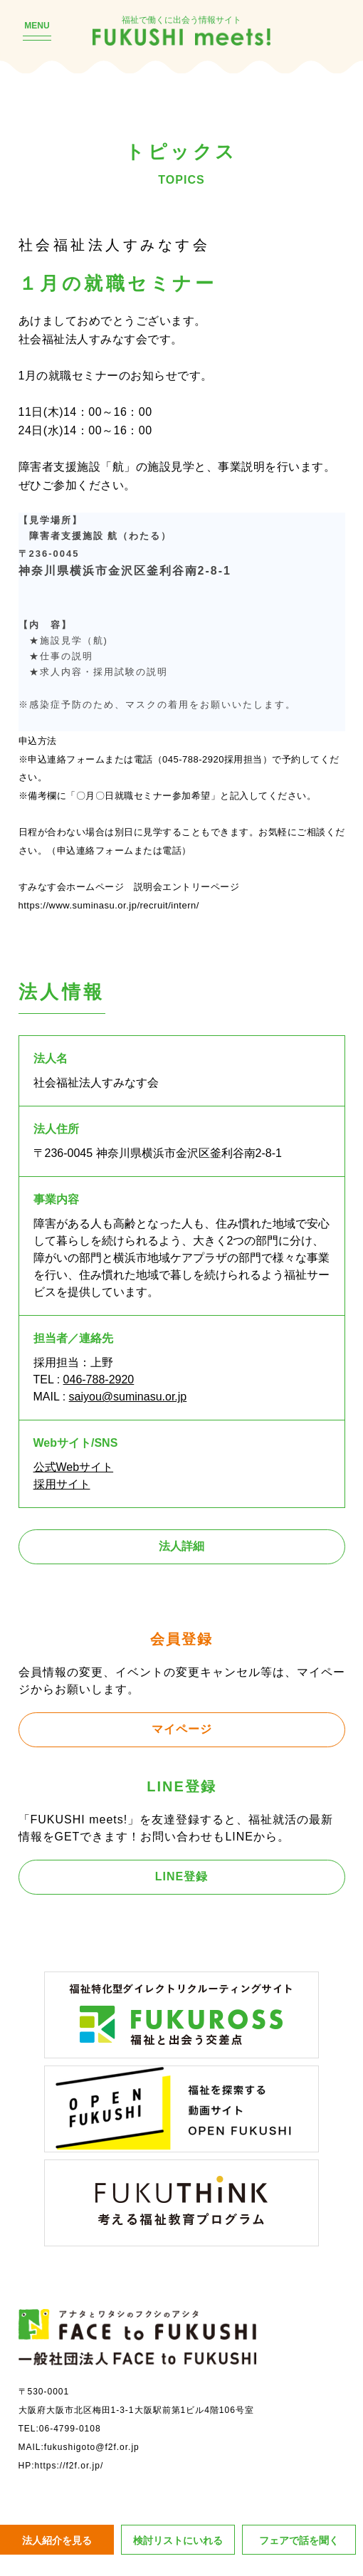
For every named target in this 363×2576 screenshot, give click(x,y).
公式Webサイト (73, 1467)
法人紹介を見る (57, 2540)
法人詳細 (181, 1546)
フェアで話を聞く (299, 2540)
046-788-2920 (99, 1379)
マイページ (182, 1729)
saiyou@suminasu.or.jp (128, 1397)
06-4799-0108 (70, 2429)
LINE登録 (181, 1876)
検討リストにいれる (178, 2540)
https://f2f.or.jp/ (69, 2466)
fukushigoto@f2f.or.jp (92, 2447)
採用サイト (61, 1484)
